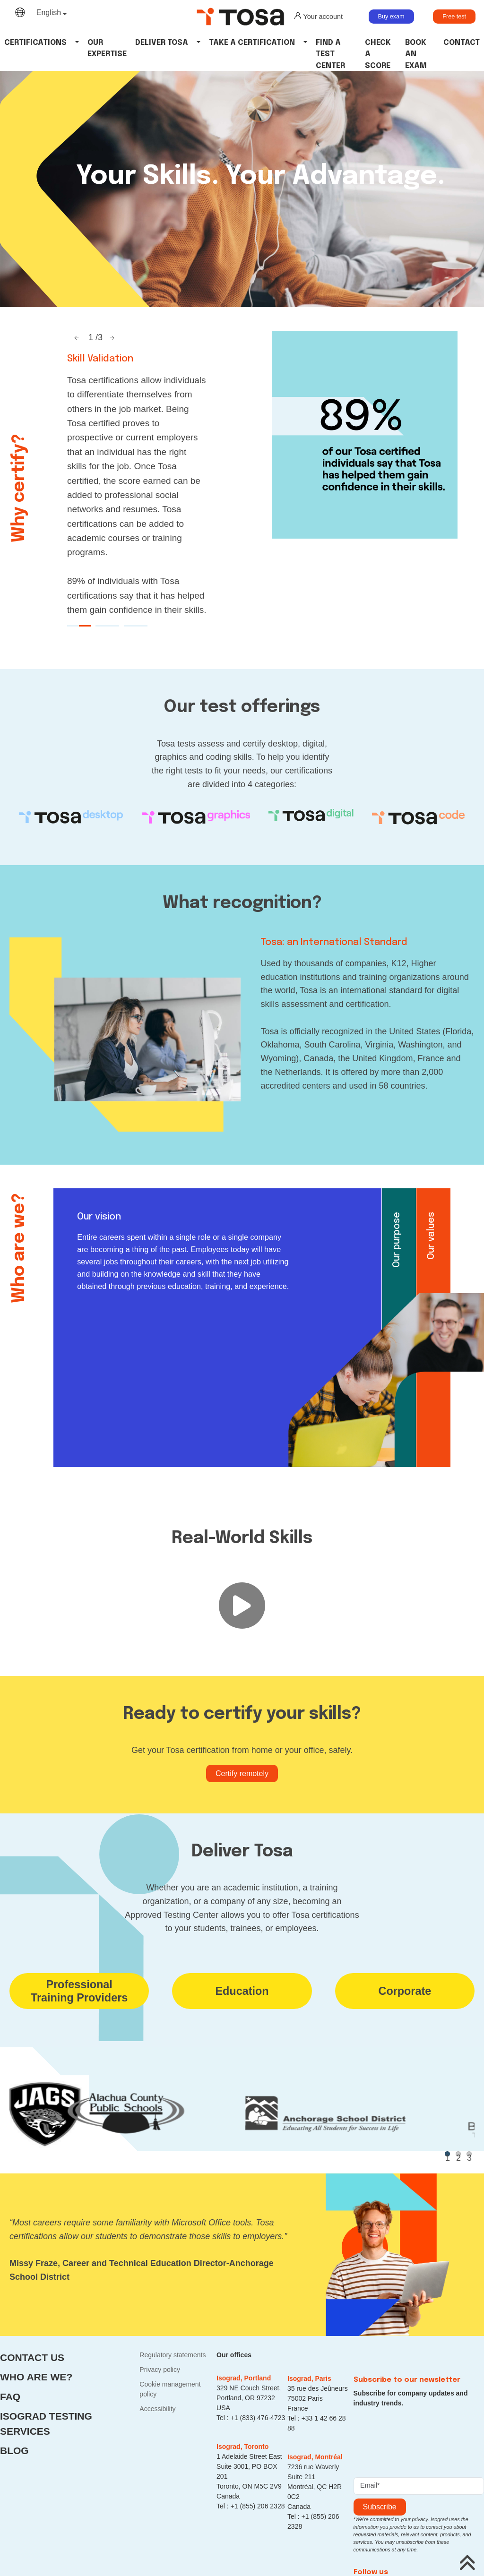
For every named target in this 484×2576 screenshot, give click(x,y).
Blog (14, 2450)
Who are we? (36, 2376)
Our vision (99, 1217)
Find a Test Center (330, 54)
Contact (461, 43)
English (48, 13)
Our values (431, 1236)
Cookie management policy (169, 2389)
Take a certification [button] (252, 43)
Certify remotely (242, 1773)
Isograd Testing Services (46, 2424)
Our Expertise (107, 48)
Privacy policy (159, 2369)
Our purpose (397, 1240)
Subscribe (380, 2507)
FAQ (10, 2396)
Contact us (32, 2357)
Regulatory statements (172, 2355)
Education (241, 1991)
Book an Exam (416, 54)
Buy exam (391, 16)
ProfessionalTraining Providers (79, 1991)
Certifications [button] (35, 43)
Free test (454, 16)
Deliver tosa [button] (161, 43)
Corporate (405, 1991)
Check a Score (378, 54)
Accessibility (157, 2409)
